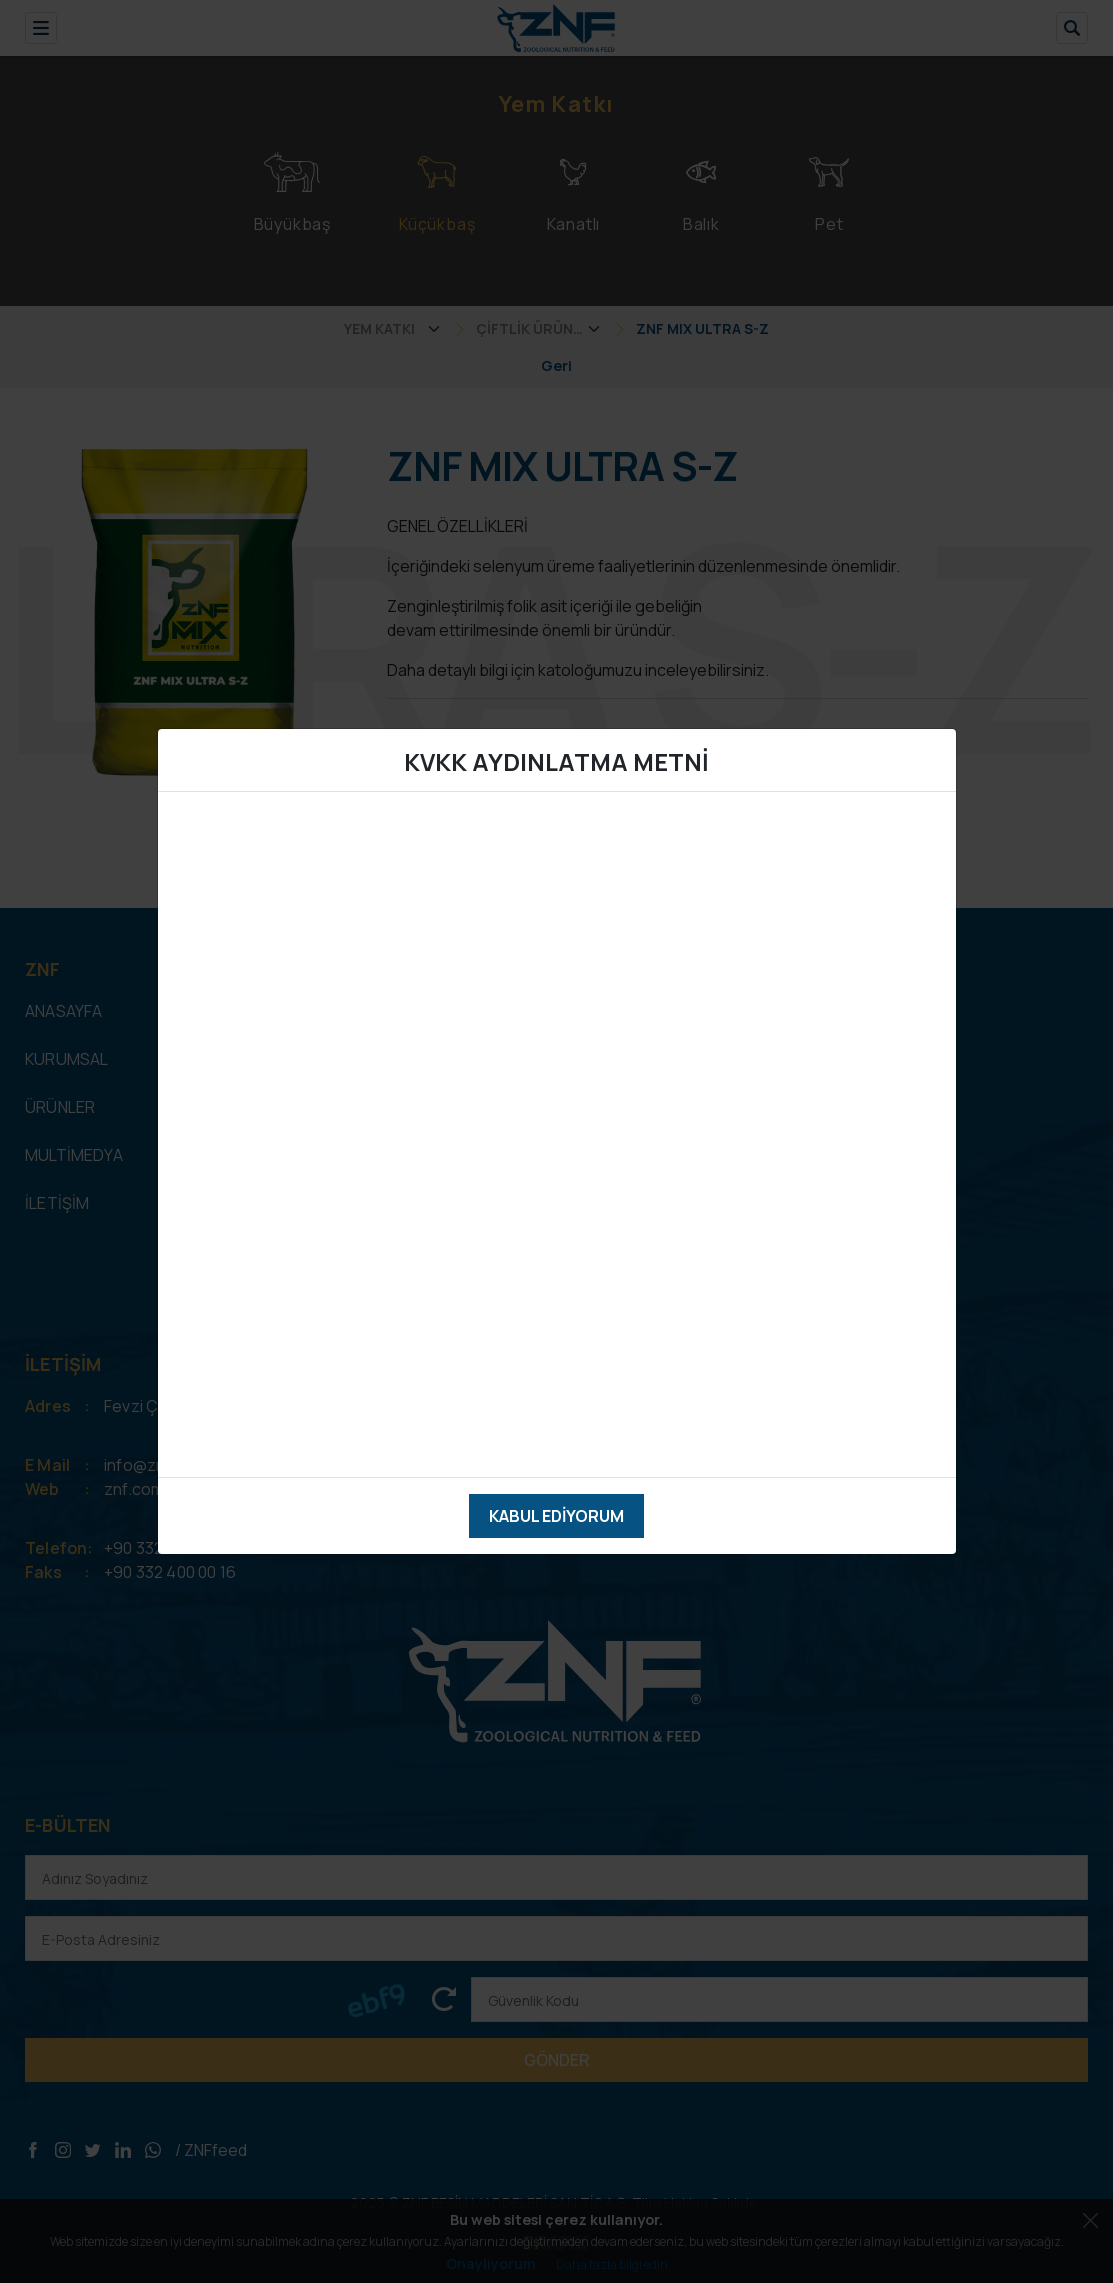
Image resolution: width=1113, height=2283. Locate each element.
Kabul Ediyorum (556, 1516)
